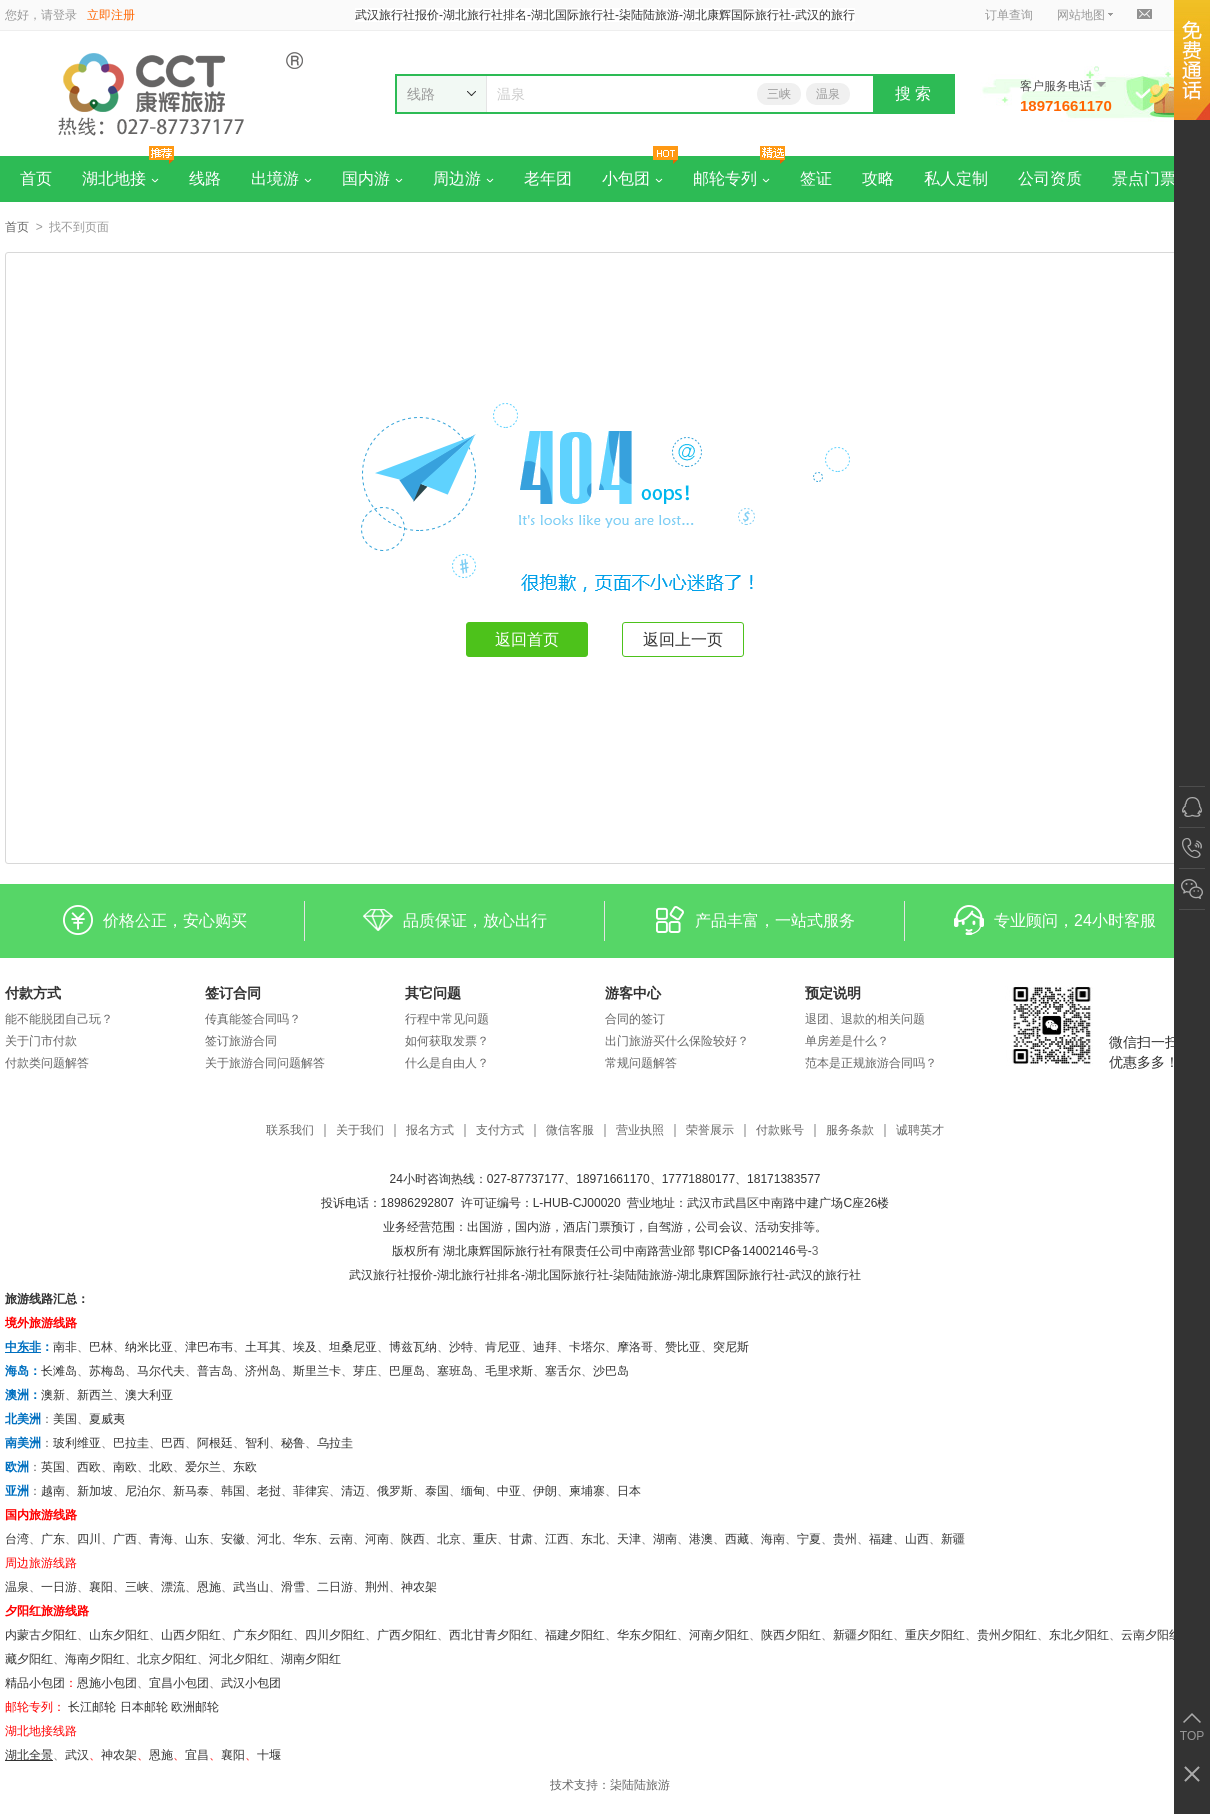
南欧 (125, 1467)
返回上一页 (683, 639)
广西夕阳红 (407, 1635)
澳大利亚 (149, 1395)
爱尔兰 (203, 1467)
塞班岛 (455, 1371)
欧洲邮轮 (195, 1707)
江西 (557, 1539)
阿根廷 (215, 1443)
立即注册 (111, 15)
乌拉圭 (335, 1443)
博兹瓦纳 (413, 1347)
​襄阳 (233, 1755)
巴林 (101, 1347)
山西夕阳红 (191, 1635)
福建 (881, 1539)
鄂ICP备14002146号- (754, 1251)
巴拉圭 (131, 1443)
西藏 (737, 1539)
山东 (197, 1539)
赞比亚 (683, 1347)
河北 (269, 1539)
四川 (89, 1539)
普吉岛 (215, 1371)
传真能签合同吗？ (253, 1019)
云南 (341, 1539)
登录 (65, 15)
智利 (257, 1443)
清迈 (353, 1491)
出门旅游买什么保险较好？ (677, 1041)
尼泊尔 (143, 1491)
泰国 (437, 1491)
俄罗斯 (395, 1491)
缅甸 (473, 1491)
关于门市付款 (41, 1041)
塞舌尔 (563, 1371)
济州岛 (263, 1371)
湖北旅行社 (467, 1275)
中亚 (509, 1491)
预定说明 (833, 993)
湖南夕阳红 (311, 1659)
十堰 (269, 1755)
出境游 (281, 178)
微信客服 (570, 1130)
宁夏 (809, 1539)
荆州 (377, 1587)
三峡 (779, 94)
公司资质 (1050, 178)
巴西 (173, 1443)
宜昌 (197, 1755)
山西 (917, 1539)
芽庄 (365, 1371)
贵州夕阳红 (1007, 1635)
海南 (773, 1539)
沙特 (461, 1347)
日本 (629, 1491)
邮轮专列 (731, 178)
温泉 (828, 94)
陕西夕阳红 (791, 1635)
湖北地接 (120, 178)
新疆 (953, 1539)
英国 (53, 1467)
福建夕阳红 (575, 1635)
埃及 (305, 1347)
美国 (65, 1419)
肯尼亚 (503, 1347)
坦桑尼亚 (353, 1347)
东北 (593, 1539)
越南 (53, 1491)
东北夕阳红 (1079, 1635)
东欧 (245, 1467)
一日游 (59, 1587)
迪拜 (545, 1347)
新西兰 (95, 1395)
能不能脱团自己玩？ (59, 1019)
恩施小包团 (107, 1683)
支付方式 (500, 1130)
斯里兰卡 (317, 1371)
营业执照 (640, 1130)
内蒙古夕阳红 (41, 1635)
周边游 (463, 178)
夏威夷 (107, 1419)
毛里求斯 (509, 1371)
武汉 (77, 1755)
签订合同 (233, 993)
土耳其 (263, 1347)
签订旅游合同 (241, 1041)
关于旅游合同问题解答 (265, 1063)
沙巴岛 (611, 1371)
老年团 (548, 178)
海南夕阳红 (95, 1659)
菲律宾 (311, 1491)
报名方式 (430, 1130)
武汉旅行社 (379, 1275)
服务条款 (850, 1130)
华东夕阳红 (647, 1635)
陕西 (413, 1539)
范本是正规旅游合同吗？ (871, 1063)
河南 (377, 1539)
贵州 (845, 1539)
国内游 (372, 178)
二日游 (335, 1587)
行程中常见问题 (447, 1019)
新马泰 (191, 1491)
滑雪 (293, 1587)
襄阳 (101, 1587)
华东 (305, 1539)
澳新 (53, 1395)
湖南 (665, 1539)
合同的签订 (635, 1019)
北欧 (161, 1467)
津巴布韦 (209, 1347)
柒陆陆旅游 (640, 1785)
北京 (449, 1539)
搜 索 (913, 93)
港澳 (701, 1539)
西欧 (89, 1467)
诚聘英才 (920, 1130)
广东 (53, 1539)
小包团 (632, 178)
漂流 (173, 1587)
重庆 (485, 1539)
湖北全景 (29, 1755)
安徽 (233, 1539)
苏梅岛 (107, 1371)
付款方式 (33, 993)
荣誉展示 (710, 1130)
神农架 (419, 1587)
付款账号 (780, 1130)
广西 (125, 1539)
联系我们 (290, 1130)
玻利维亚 (77, 1443)
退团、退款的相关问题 (865, 1019)
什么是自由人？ (447, 1063)
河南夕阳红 (719, 1635)
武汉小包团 (251, 1683)
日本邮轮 (144, 1707)
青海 (161, 1539)
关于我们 (360, 1130)
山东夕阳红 (119, 1635)
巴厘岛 (407, 1371)
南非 (65, 1347)
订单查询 (1009, 15)
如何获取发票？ (447, 1041)
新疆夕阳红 (863, 1635)
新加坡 (95, 1491)
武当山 (251, 1587)
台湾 (17, 1539)
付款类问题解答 (47, 1063)
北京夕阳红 (167, 1659)
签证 (816, 178)
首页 (36, 178)
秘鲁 (293, 1443)
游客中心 (633, 993)
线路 (205, 178)
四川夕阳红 (335, 1635)
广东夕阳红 (263, 1635)
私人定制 (956, 178)
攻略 (878, 178)
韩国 (233, 1491)
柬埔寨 (587, 1491)
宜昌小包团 (179, 1683)
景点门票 (1144, 178)
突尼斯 (731, 1347)
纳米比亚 (149, 1347)
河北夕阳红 (239, 1659)
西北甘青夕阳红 (491, 1635)
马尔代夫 (161, 1371)
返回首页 (527, 639)
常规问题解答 (641, 1063)
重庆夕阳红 (935, 1635)
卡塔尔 (587, 1347)
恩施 (209, 1587)
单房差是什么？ (847, 1041)
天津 (629, 1539)
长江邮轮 (92, 1707)
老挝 (269, 1491)
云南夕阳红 (1151, 1635)
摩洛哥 (635, 1347)
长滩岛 (59, 1371)
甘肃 (521, 1539)
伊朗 (545, 1491)
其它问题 (433, 993)
